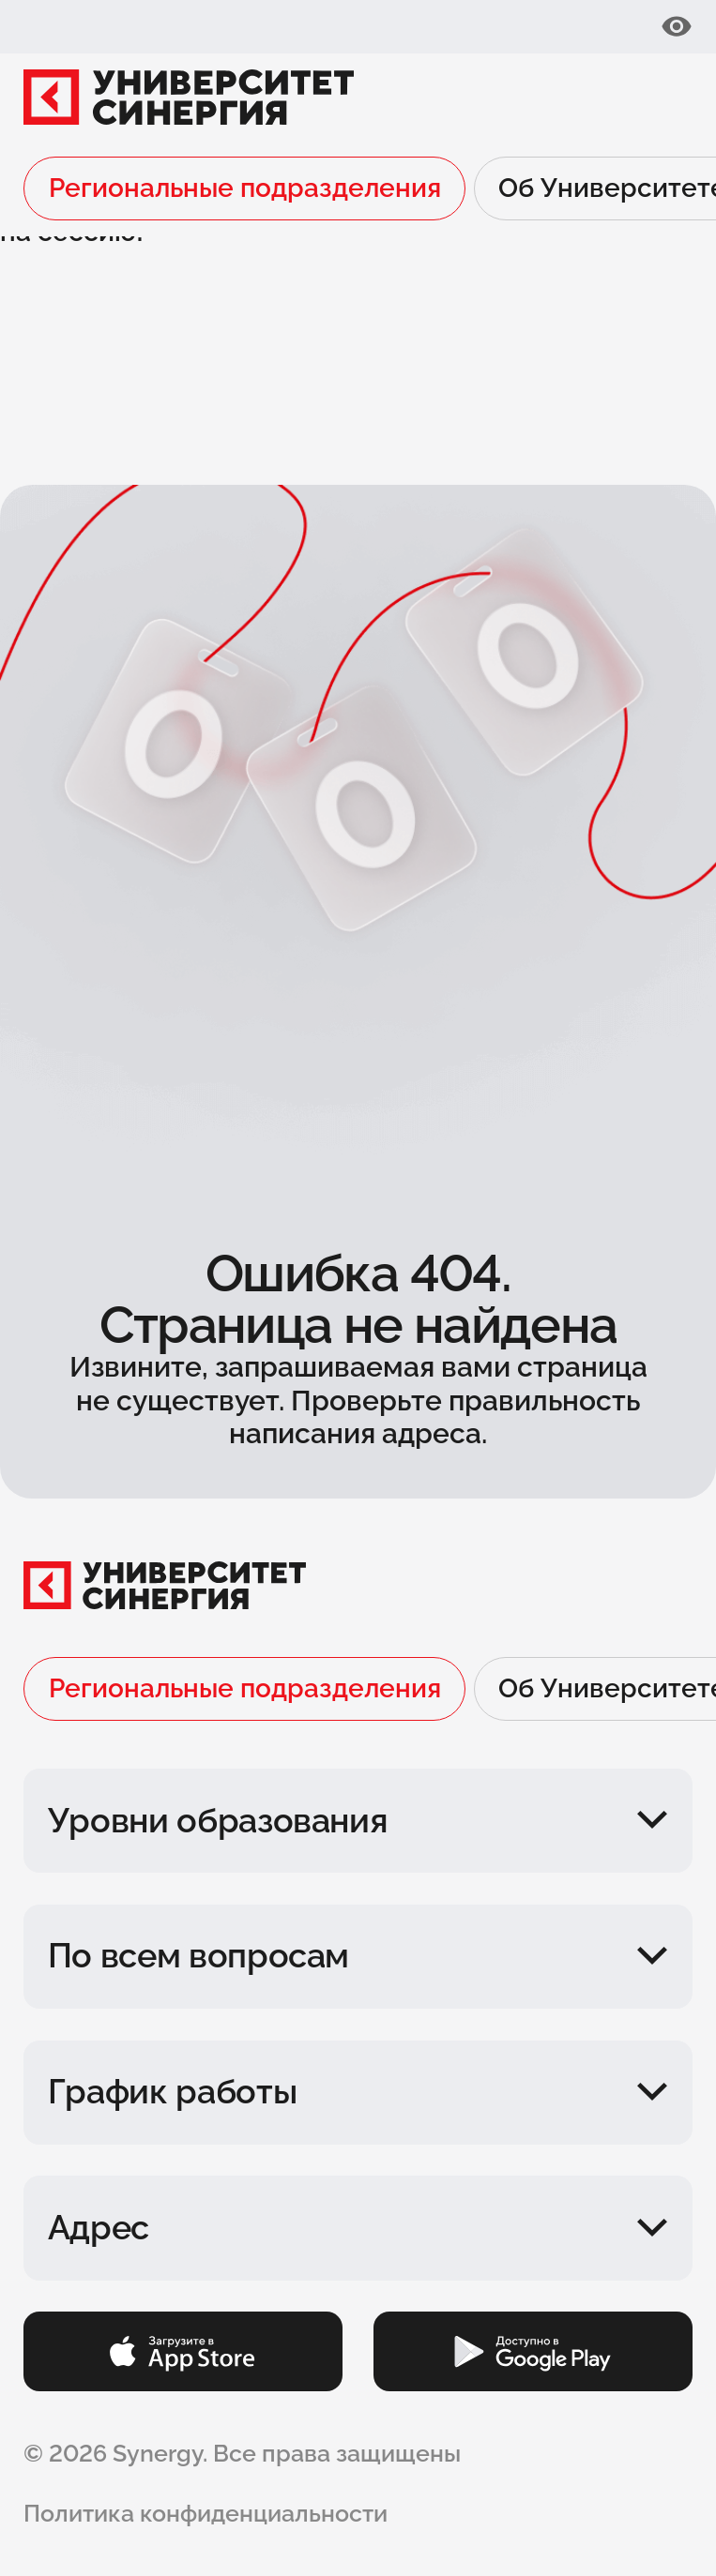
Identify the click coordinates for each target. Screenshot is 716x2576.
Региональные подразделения (245, 188)
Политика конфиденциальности (205, 2513)
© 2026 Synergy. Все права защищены (242, 2453)
